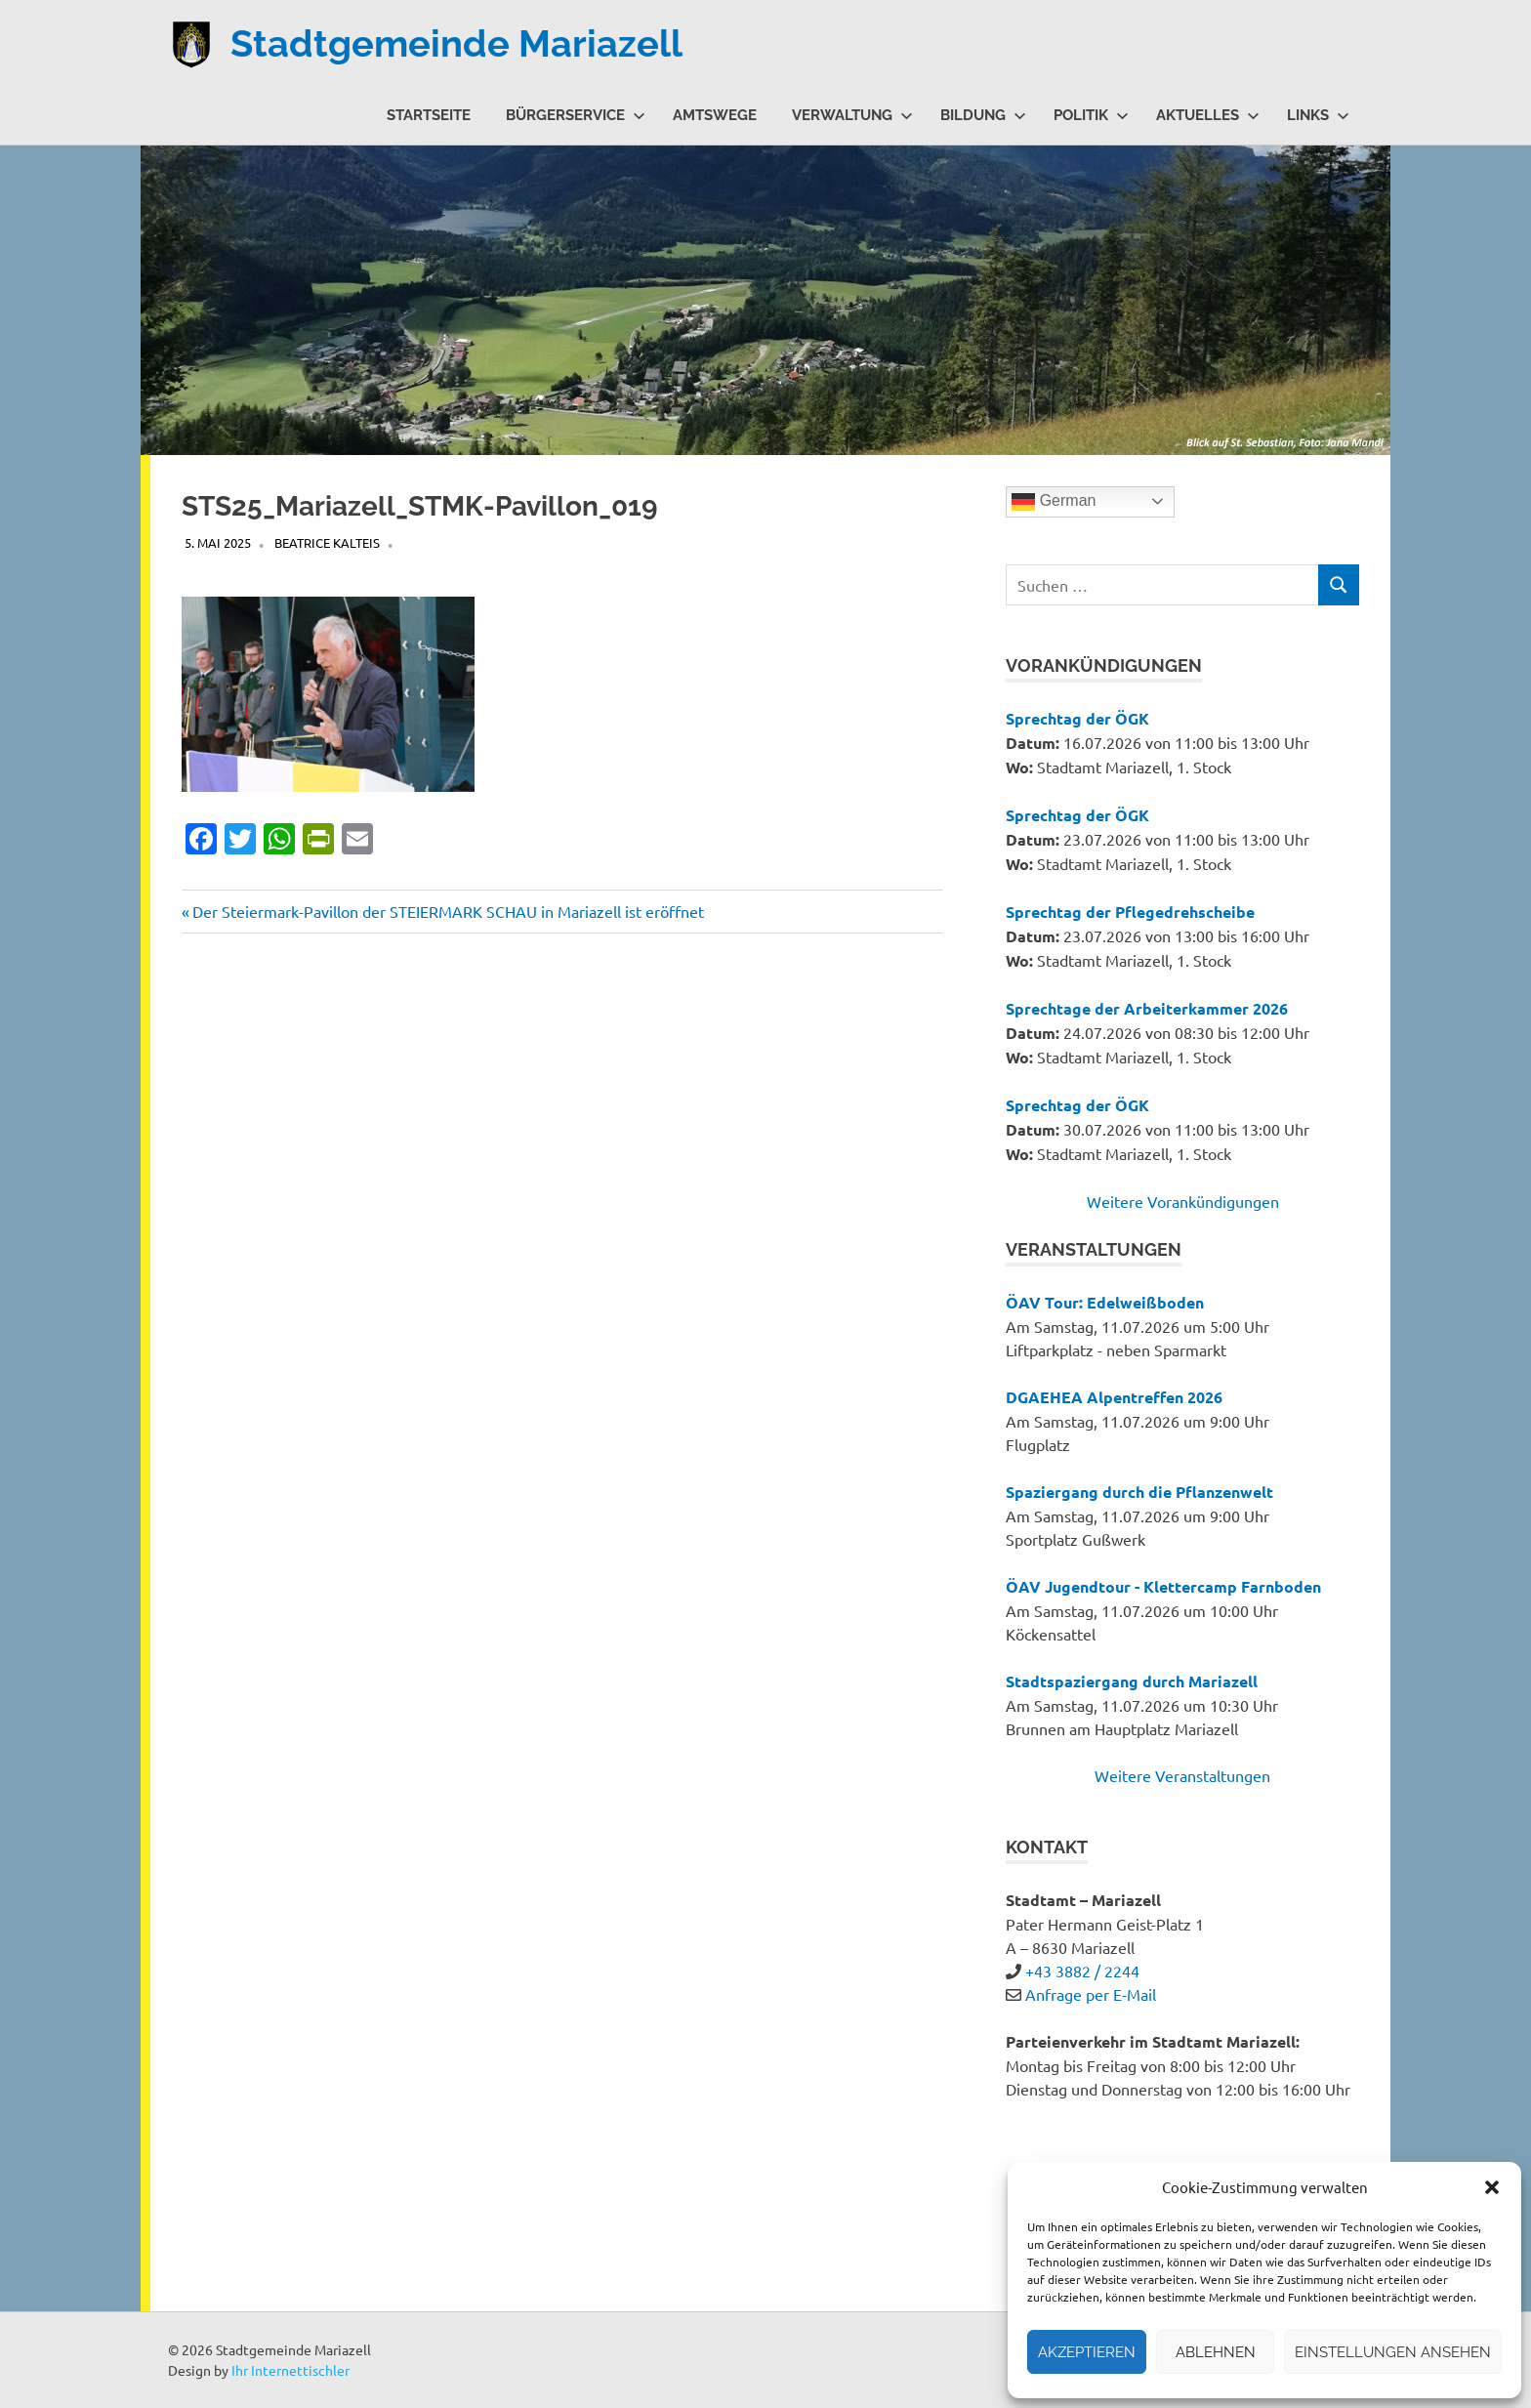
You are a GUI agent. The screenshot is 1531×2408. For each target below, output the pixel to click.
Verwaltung (852, 115)
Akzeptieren (1087, 2352)
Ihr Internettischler (290, 2370)
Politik (1091, 115)
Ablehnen (1216, 2352)
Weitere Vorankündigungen (1183, 1201)
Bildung (983, 115)
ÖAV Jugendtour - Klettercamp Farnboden (1163, 1586)
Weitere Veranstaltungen (1182, 1775)
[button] (1492, 2187)
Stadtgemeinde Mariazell (456, 43)
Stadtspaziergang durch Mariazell (1132, 1681)
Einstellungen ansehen (1393, 2352)
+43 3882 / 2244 (1082, 1970)
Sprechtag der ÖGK (1077, 718)
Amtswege (715, 115)
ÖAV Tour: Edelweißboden (1105, 1302)
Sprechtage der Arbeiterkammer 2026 (1147, 1008)
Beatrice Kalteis (327, 542)
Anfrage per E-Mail (1090, 1994)
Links (1318, 115)
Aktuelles (1208, 115)
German (1054, 502)
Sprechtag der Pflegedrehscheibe (1130, 911)
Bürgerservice (575, 115)
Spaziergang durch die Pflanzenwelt (1139, 1491)
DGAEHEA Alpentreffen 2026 (1114, 1397)
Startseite (429, 115)
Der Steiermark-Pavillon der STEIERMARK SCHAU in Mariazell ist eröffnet (447, 911)
